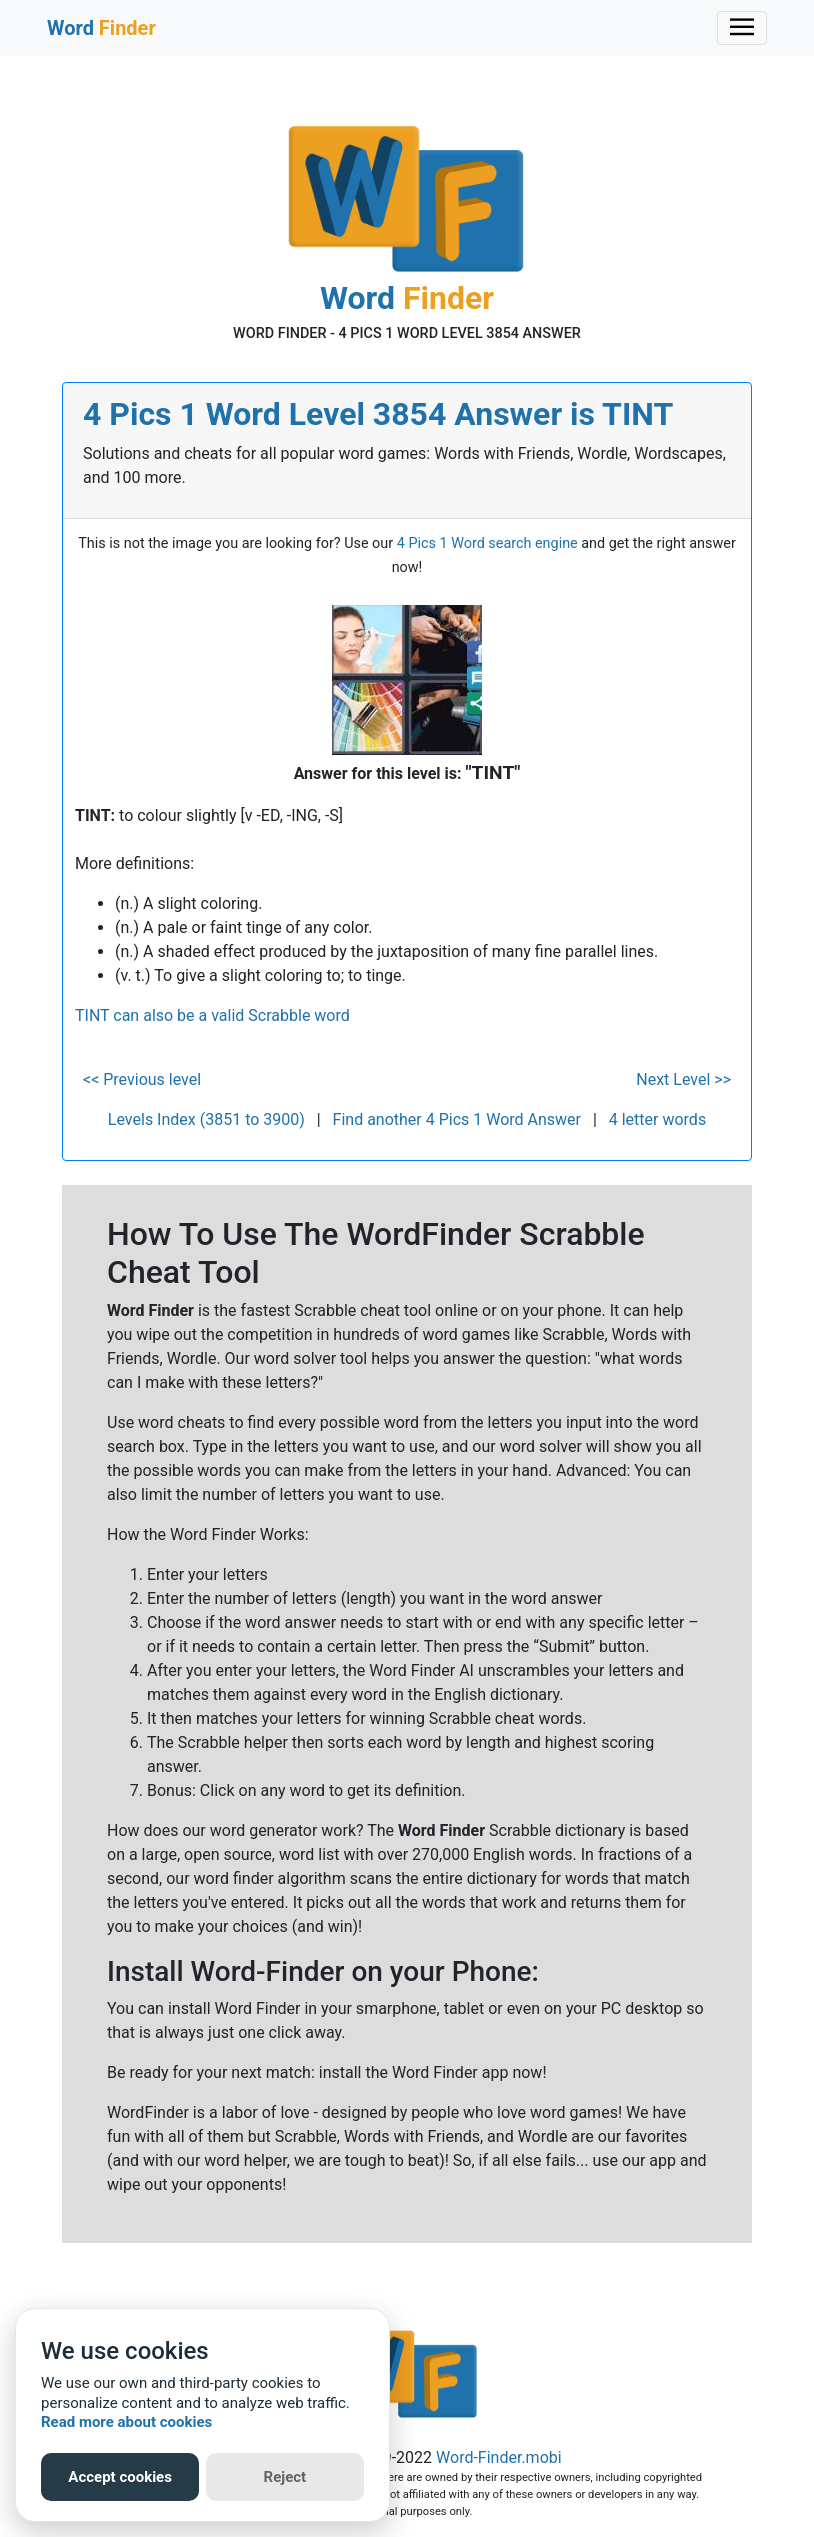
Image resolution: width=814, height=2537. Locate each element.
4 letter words (657, 1119)
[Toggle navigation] (742, 28)
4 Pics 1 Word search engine (487, 543)
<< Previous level (142, 1079)
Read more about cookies (126, 2422)
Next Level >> (683, 1079)
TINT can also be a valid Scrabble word (212, 1015)
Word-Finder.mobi (499, 2457)
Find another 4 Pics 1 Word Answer (457, 1119)
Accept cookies (120, 2477)
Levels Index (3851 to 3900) (206, 1119)
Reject (285, 2477)
